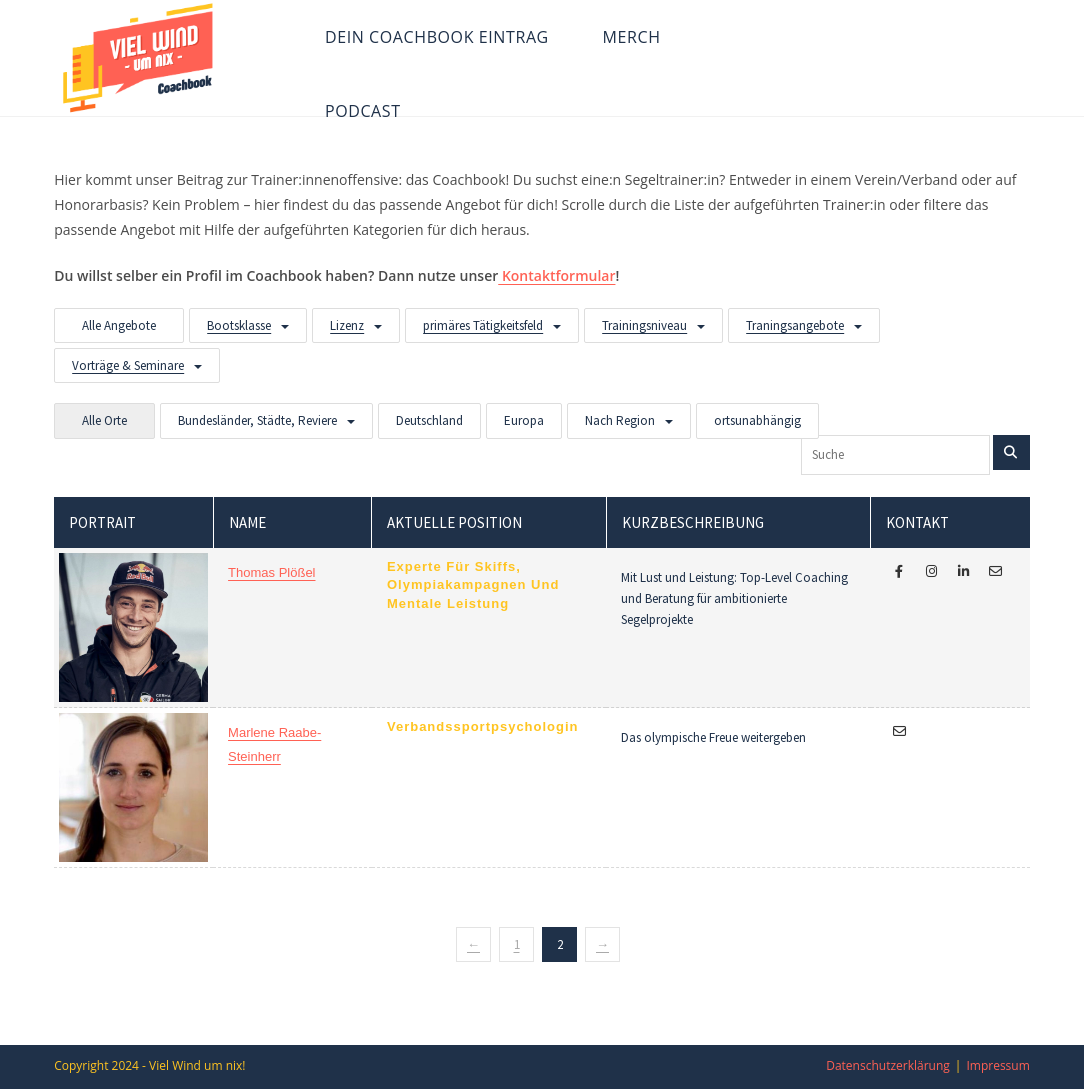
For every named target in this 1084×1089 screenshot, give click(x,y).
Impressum (997, 1065)
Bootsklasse (239, 325)
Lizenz (347, 325)
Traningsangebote (795, 325)
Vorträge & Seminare (128, 365)
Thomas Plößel (271, 572)
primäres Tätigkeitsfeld (483, 325)
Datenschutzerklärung (888, 1065)
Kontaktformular (556, 275)
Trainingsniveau (644, 325)
